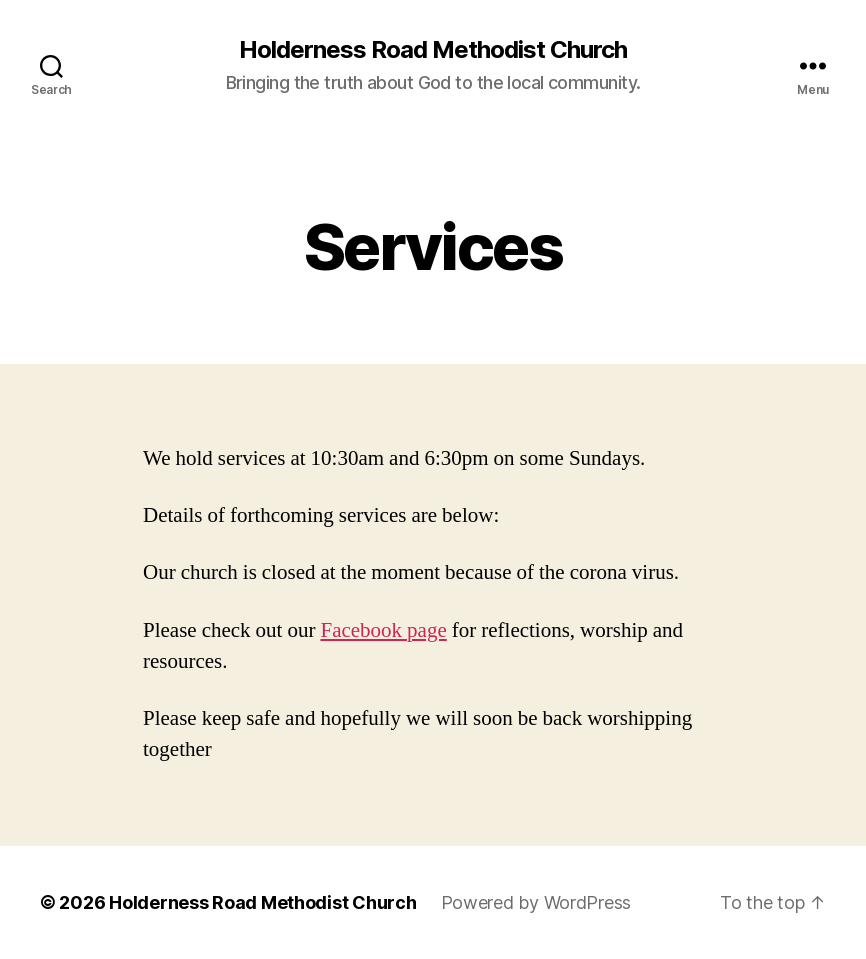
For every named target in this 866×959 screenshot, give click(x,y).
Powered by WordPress (536, 902)
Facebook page (383, 630)
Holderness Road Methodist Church (433, 50)
